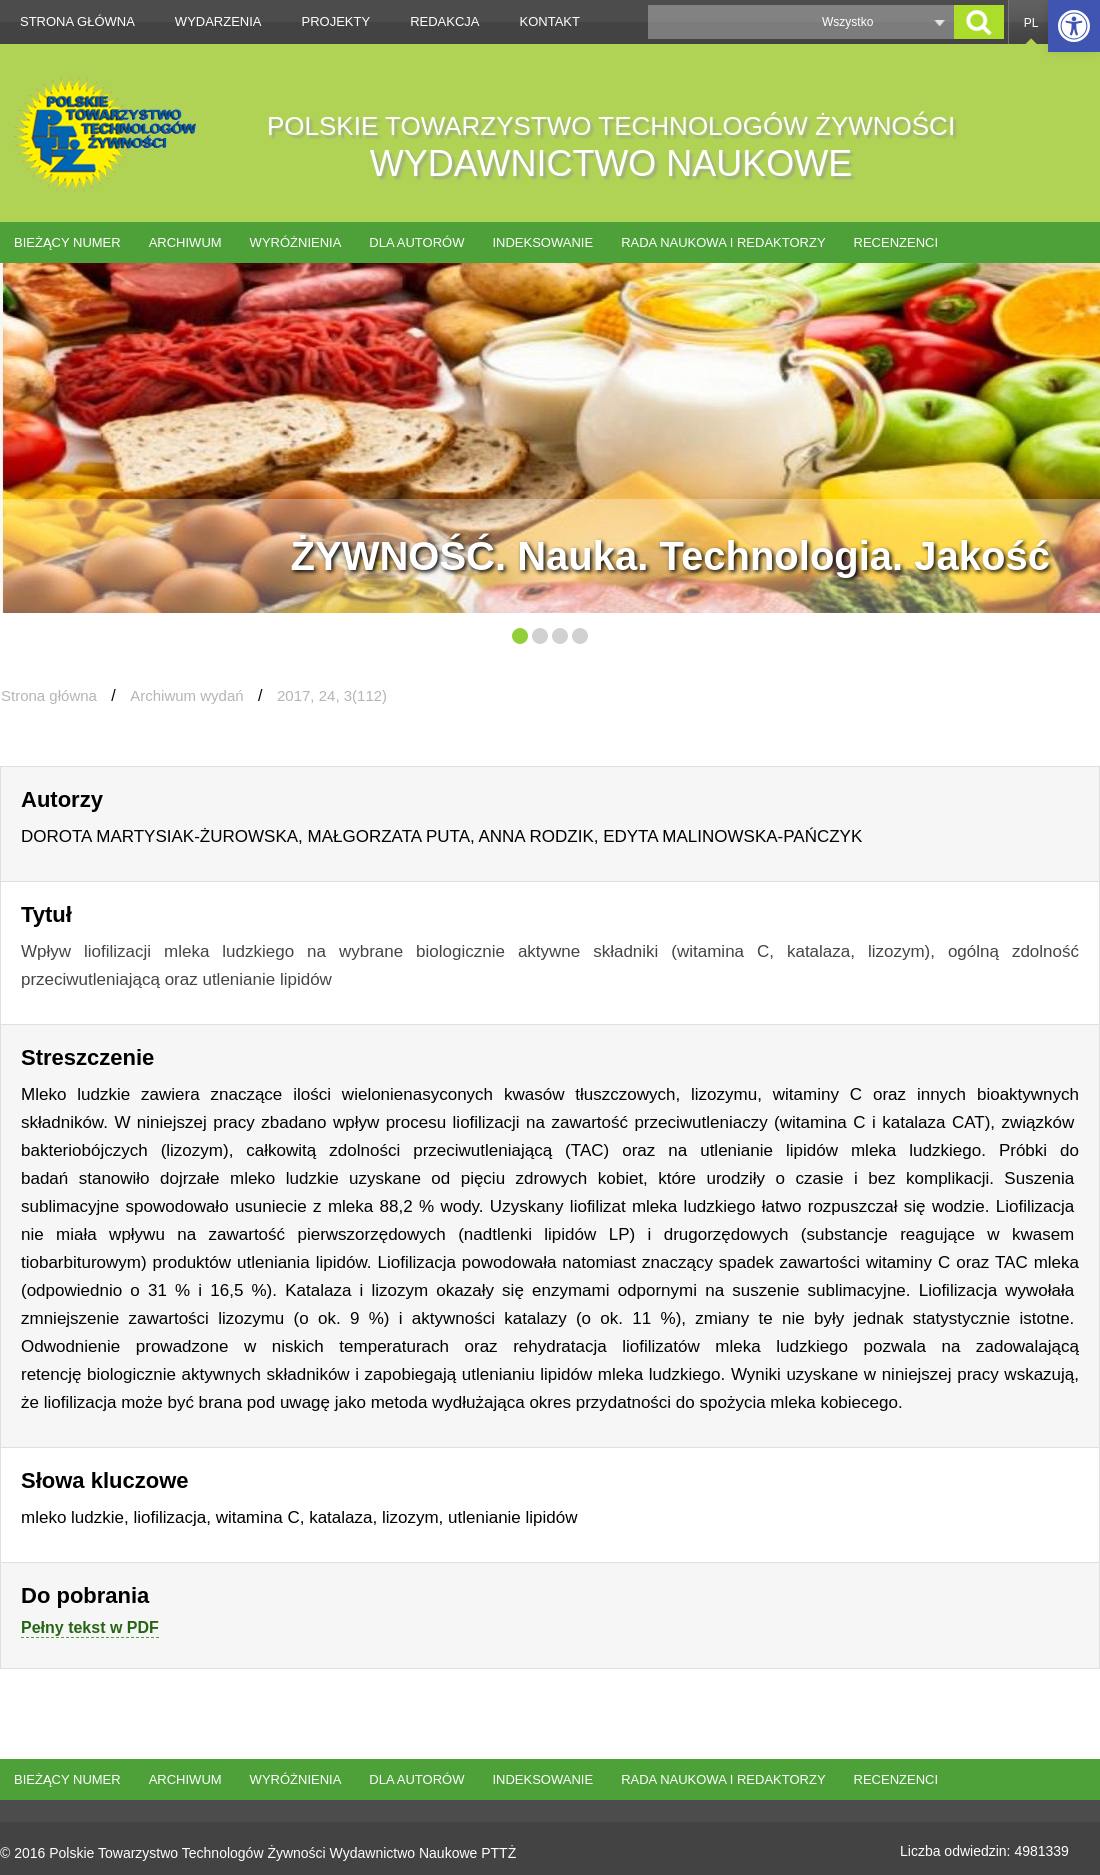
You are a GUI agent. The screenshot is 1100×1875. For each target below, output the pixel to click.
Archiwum (185, 242)
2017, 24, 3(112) (332, 695)
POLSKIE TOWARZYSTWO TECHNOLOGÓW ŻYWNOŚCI (611, 147)
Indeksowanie (542, 242)
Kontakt (550, 21)
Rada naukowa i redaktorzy (723, 242)
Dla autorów (416, 242)
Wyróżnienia (296, 242)
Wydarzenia (218, 21)
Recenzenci (896, 242)
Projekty (336, 21)
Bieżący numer (67, 242)
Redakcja (444, 21)
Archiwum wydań (186, 695)
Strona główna (77, 21)
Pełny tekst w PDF (90, 1627)
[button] (1074, 26)
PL (1031, 23)
